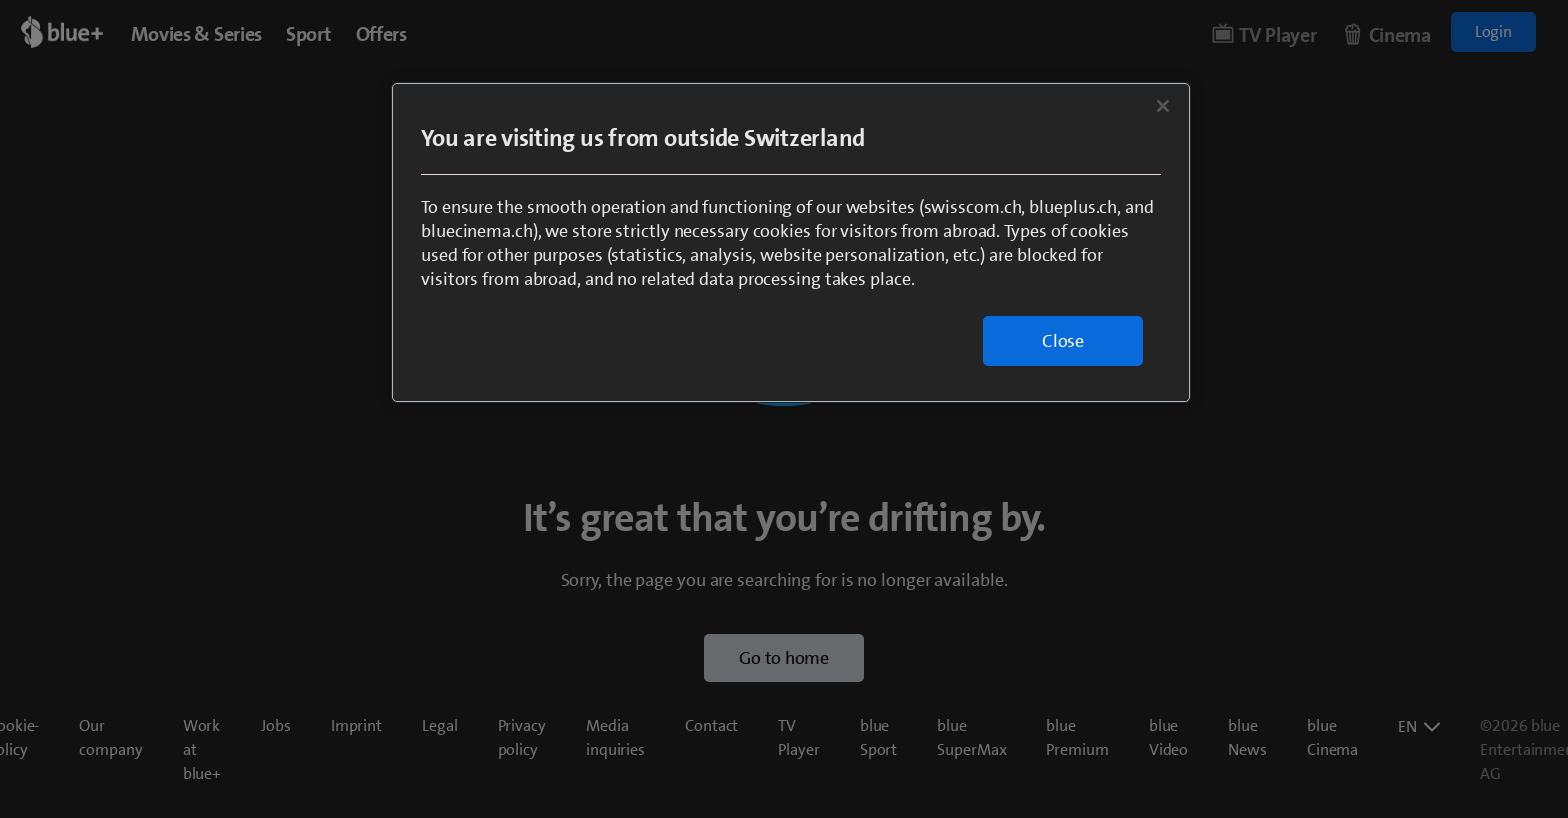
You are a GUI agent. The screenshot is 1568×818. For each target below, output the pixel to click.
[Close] (1163, 106)
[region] (791, 242)
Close (1063, 341)
